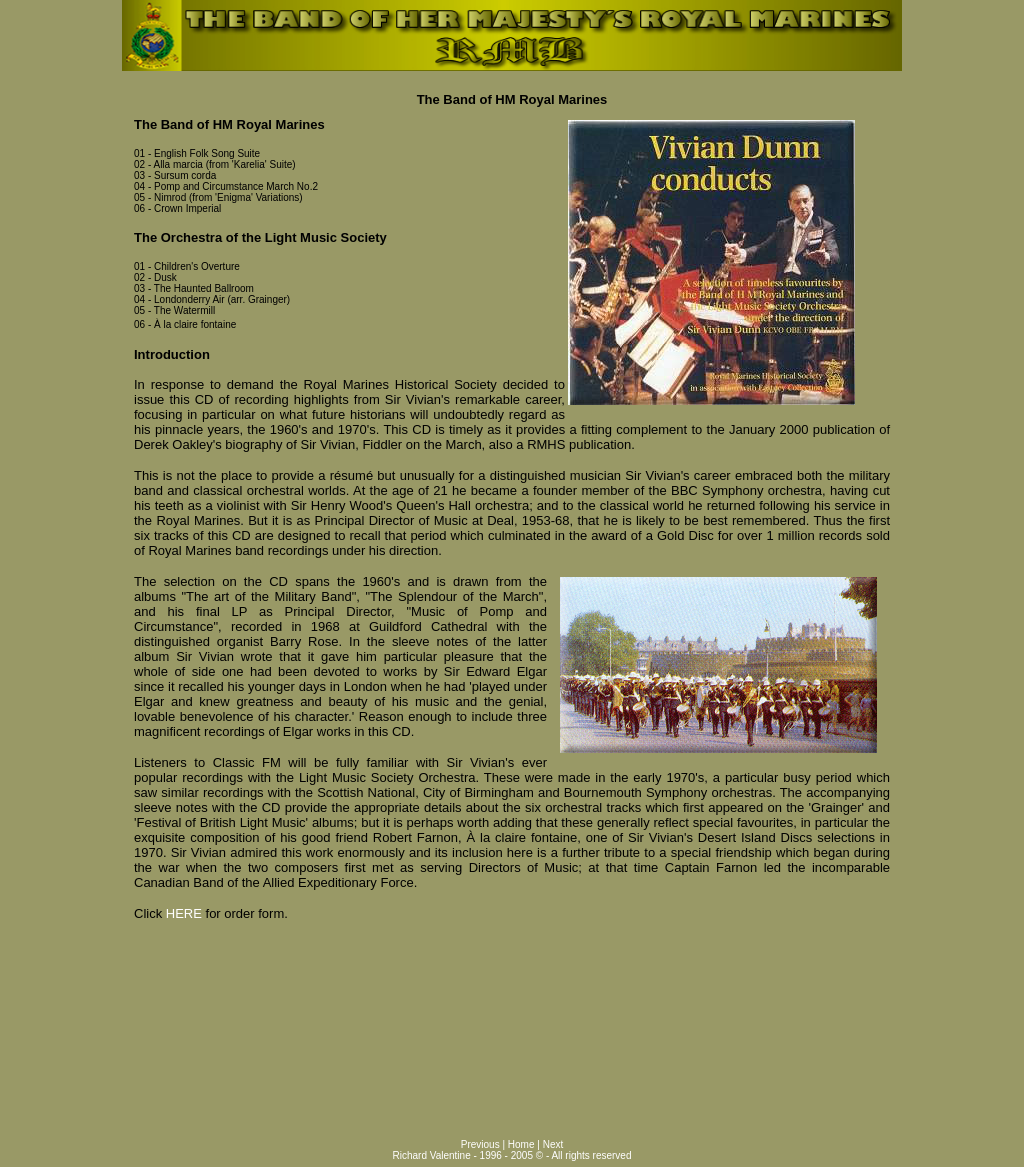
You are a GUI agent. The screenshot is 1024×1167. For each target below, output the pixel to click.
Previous (482, 1144)
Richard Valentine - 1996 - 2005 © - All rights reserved (512, 1155)
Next (553, 1144)
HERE (184, 913)
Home (522, 1144)
